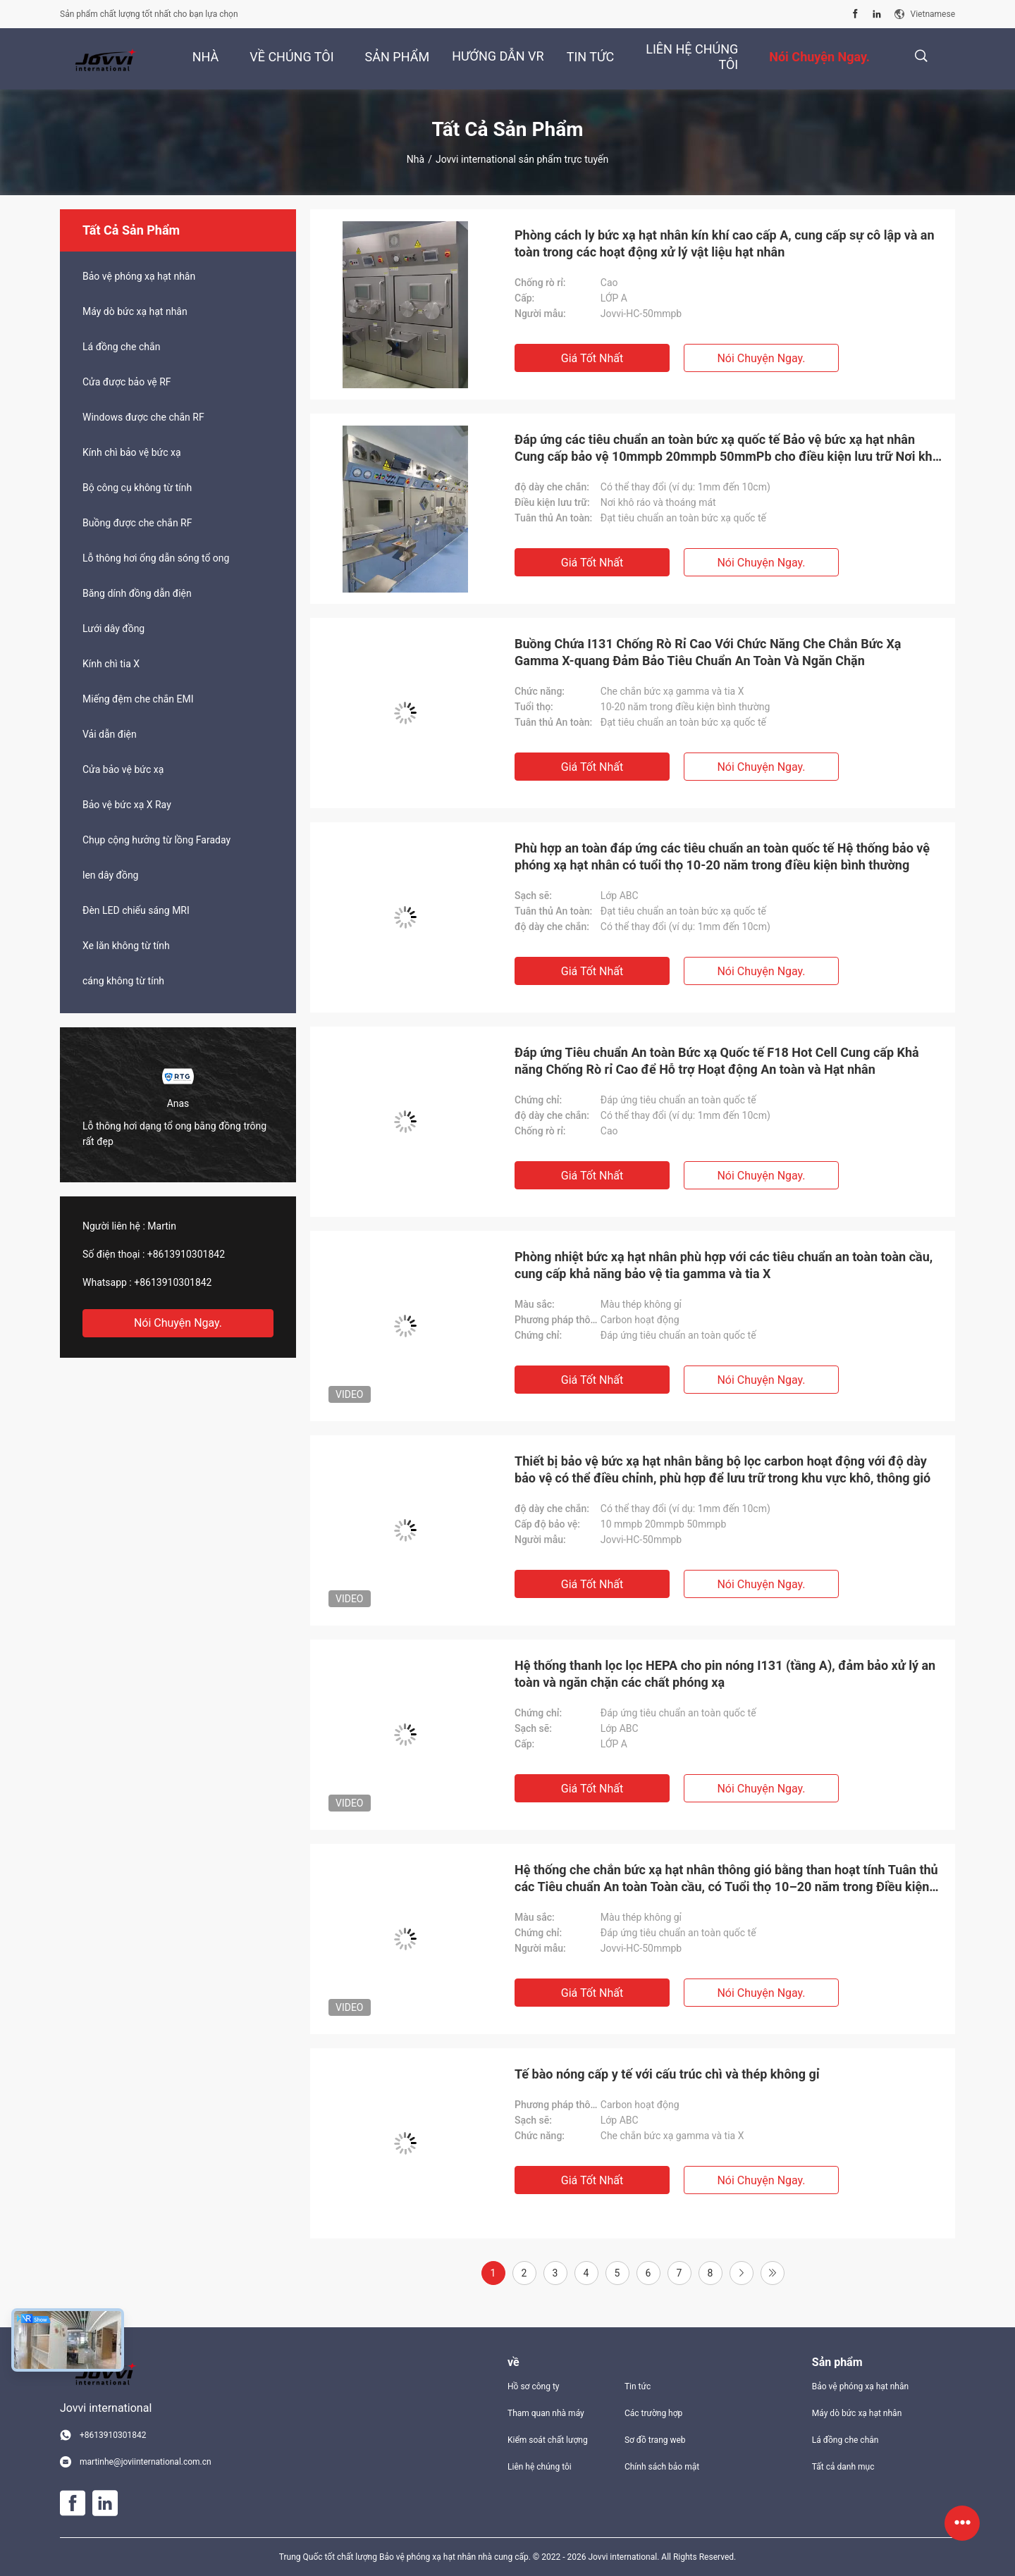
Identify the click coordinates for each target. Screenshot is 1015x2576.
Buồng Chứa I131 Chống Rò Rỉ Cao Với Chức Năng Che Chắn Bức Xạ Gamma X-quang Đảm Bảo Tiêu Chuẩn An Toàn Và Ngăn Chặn (708, 652)
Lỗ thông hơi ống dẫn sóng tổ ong (155, 558)
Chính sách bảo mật (662, 2467)
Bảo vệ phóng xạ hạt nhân (138, 276)
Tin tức (638, 2386)
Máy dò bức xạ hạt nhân (134, 311)
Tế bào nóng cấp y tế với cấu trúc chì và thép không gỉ (667, 2074)
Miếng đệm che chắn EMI (137, 699)
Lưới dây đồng (113, 628)
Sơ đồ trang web (655, 2440)
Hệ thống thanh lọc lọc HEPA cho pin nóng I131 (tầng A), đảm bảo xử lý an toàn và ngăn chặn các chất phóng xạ (725, 1674)
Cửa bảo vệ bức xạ (123, 769)
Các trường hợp (653, 2413)
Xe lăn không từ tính (126, 945)
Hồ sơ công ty (533, 2386)
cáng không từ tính (123, 980)
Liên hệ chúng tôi (540, 2467)
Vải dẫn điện (109, 734)
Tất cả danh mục (843, 2467)
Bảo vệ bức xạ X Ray (126, 804)
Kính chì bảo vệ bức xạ (131, 452)
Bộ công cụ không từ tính (137, 487)
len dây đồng (110, 875)
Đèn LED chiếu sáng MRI (136, 910)
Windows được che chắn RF (143, 417)
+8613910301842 (186, 1254)
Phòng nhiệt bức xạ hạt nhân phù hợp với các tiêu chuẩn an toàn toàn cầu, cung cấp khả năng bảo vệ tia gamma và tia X (724, 1265)
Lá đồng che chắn (121, 346)
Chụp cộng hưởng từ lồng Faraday (156, 840)
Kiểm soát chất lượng (548, 2440)
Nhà (415, 159)
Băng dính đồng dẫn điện (137, 593)
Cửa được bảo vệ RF (126, 382)
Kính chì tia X (111, 663)
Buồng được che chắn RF (137, 522)
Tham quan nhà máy (546, 2413)
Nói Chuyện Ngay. (178, 1323)
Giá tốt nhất (592, 358)
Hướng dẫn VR (498, 56)
